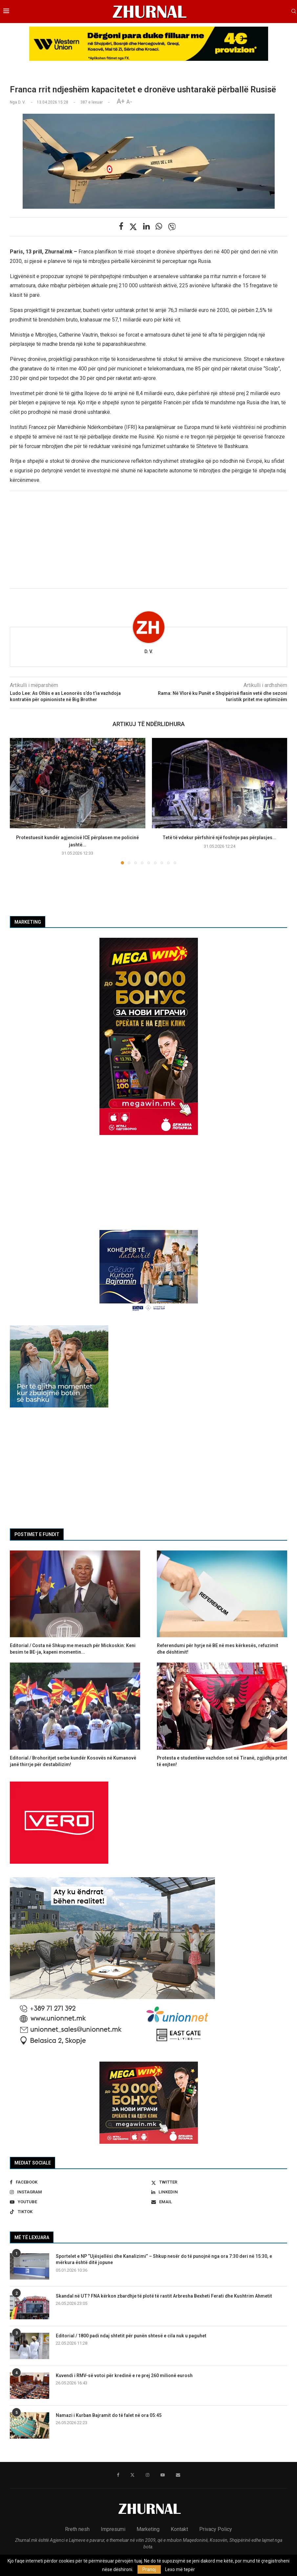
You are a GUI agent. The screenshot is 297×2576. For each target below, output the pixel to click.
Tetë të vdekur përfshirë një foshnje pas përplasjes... (219, 837)
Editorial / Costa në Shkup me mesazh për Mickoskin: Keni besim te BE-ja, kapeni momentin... (73, 1649)
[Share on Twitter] (133, 227)
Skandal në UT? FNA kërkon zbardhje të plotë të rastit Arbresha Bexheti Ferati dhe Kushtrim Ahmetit (164, 2296)
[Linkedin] (219, 2192)
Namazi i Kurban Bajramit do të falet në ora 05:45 (108, 2415)
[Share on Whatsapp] (159, 226)
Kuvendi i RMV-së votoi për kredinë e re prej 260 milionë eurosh (124, 2375)
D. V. (148, 651)
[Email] (219, 2202)
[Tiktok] (78, 2212)
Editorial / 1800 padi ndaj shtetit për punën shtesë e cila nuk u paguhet (131, 2335)
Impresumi (113, 2529)
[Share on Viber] (172, 227)
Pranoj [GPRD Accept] (149, 2569)
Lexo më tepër (180, 2569)
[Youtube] (78, 2202)
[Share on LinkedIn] (146, 226)
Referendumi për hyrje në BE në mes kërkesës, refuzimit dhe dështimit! (217, 1649)
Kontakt (179, 2529)
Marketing (148, 2529)
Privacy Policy (215, 2529)
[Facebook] (78, 2182)
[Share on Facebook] (121, 226)
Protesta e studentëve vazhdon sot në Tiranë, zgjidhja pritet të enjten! (222, 1761)
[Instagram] (78, 2192)
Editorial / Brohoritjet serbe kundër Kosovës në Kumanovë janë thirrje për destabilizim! (73, 1761)
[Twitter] (219, 2182)
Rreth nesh (77, 2529)
